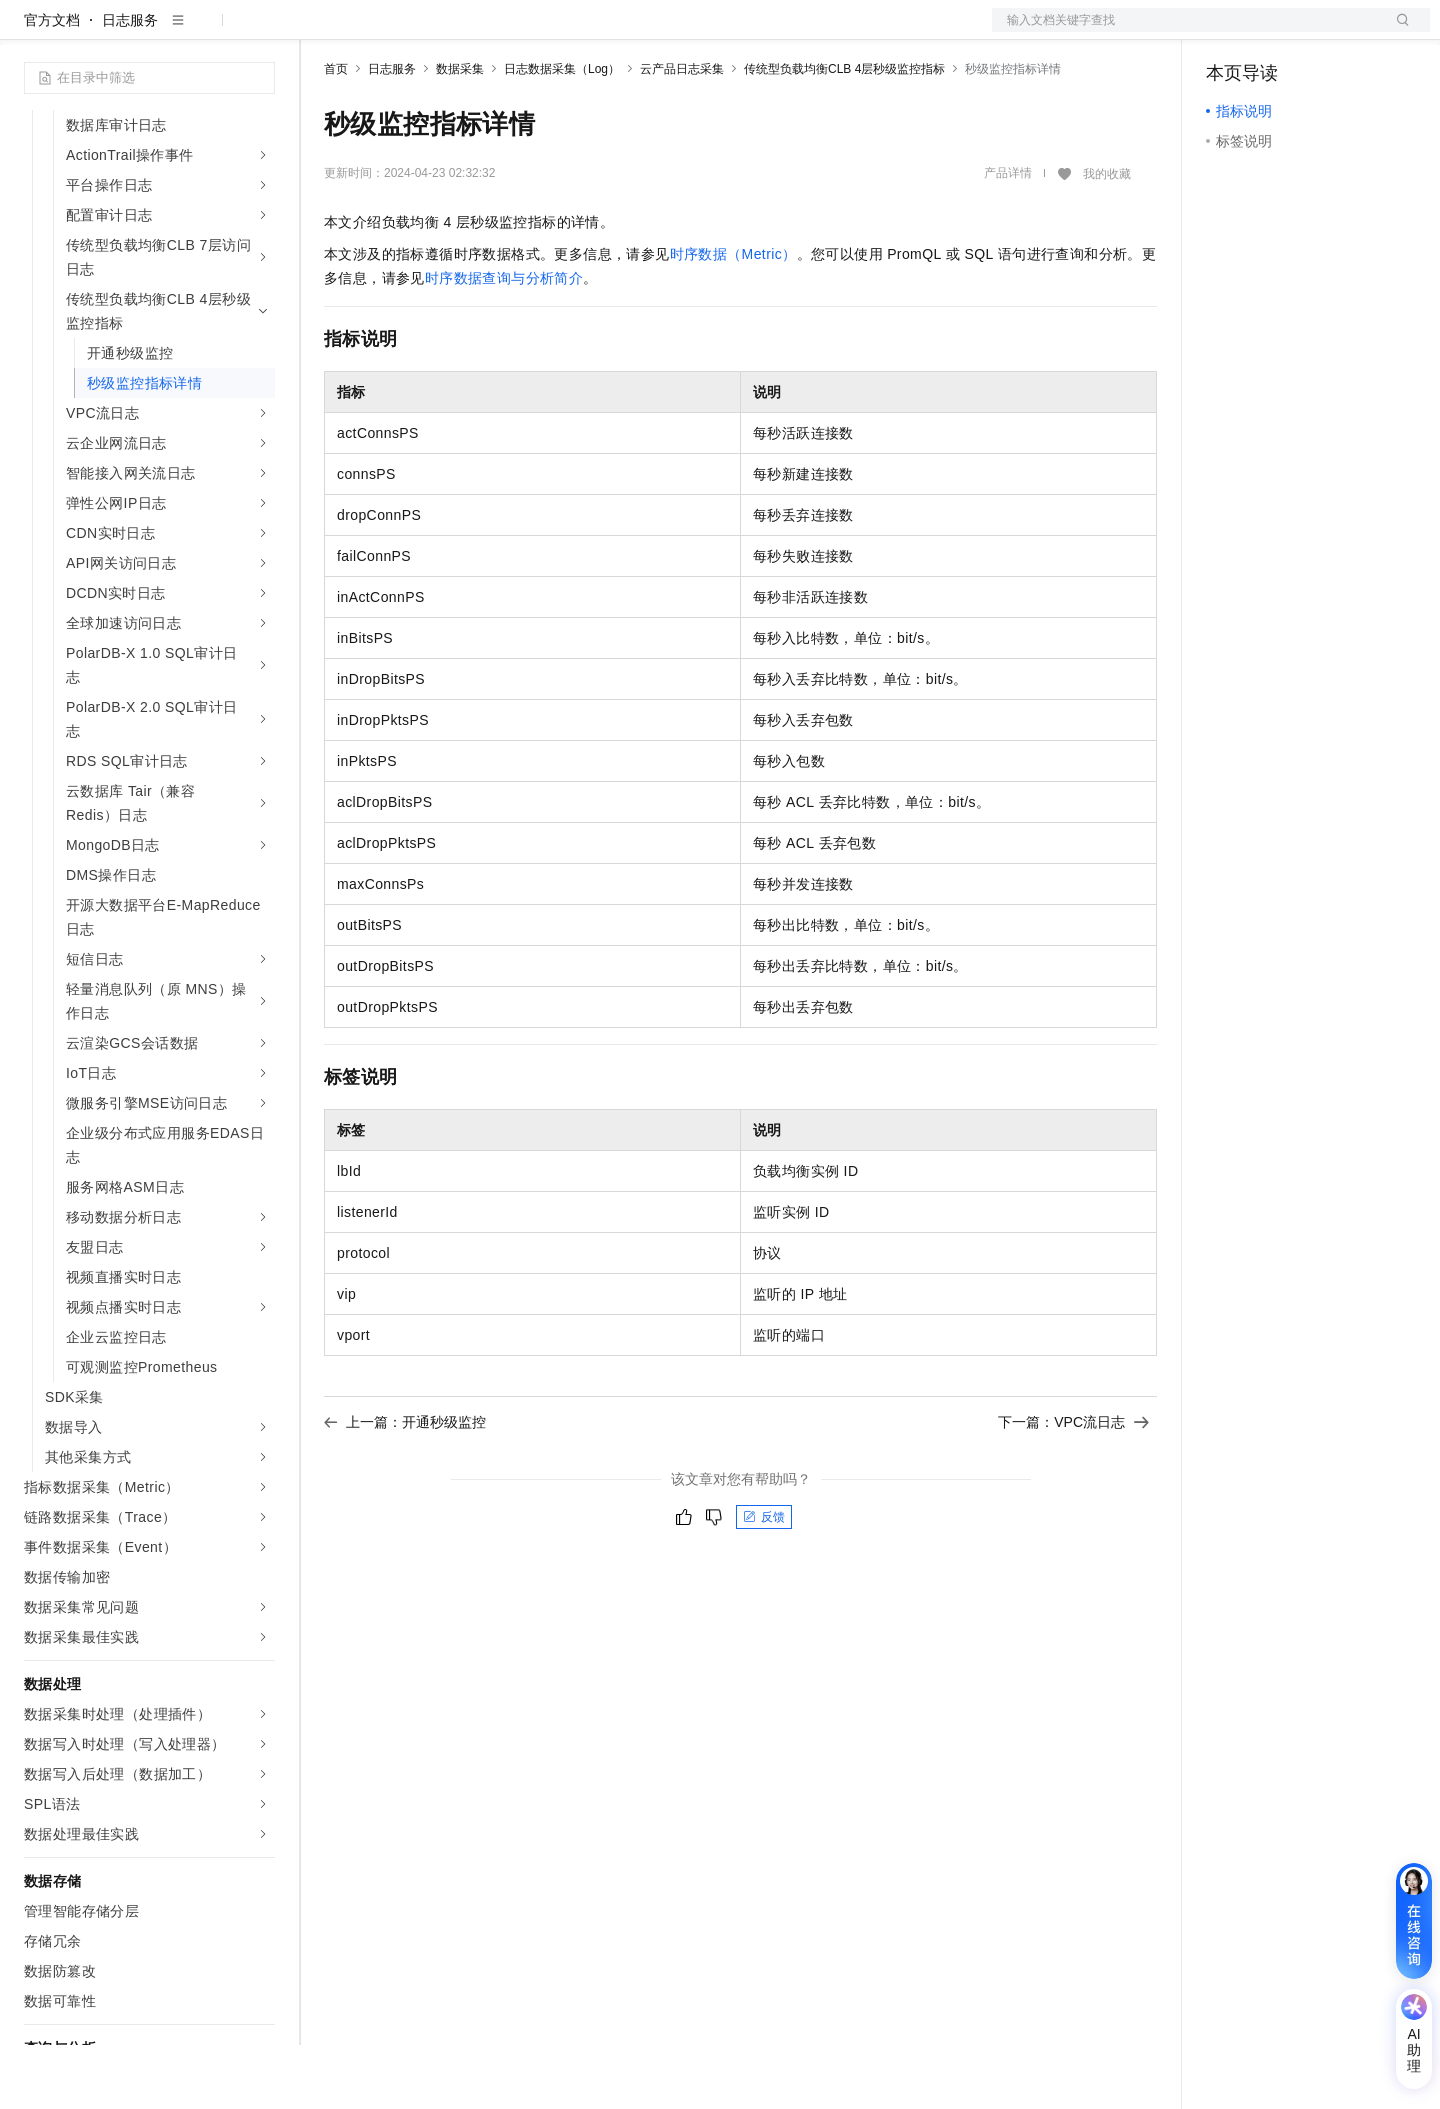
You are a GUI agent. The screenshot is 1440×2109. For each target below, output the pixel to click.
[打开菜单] (32, 32)
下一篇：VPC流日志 (1073, 1486)
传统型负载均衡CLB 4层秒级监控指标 (844, 133)
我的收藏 (1107, 238)
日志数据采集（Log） (562, 133)
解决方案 (322, 32)
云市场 (605, 32)
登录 (1397, 32)
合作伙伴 (674, 32)
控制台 (1276, 32)
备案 (1228, 32)
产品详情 (1008, 237)
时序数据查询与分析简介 (504, 342)
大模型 (205, 32)
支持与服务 (757, 32)
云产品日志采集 (682, 133)
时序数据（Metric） (733, 318)
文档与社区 (405, 32)
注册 (1324, 32)
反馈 (764, 1581)
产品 (260, 32)
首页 (336, 133)
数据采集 (460, 133)
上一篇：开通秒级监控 (405, 1486)
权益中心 (488, 32)
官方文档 (52, 84)
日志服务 (130, 84)
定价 (550, 32)
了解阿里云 (847, 32)
